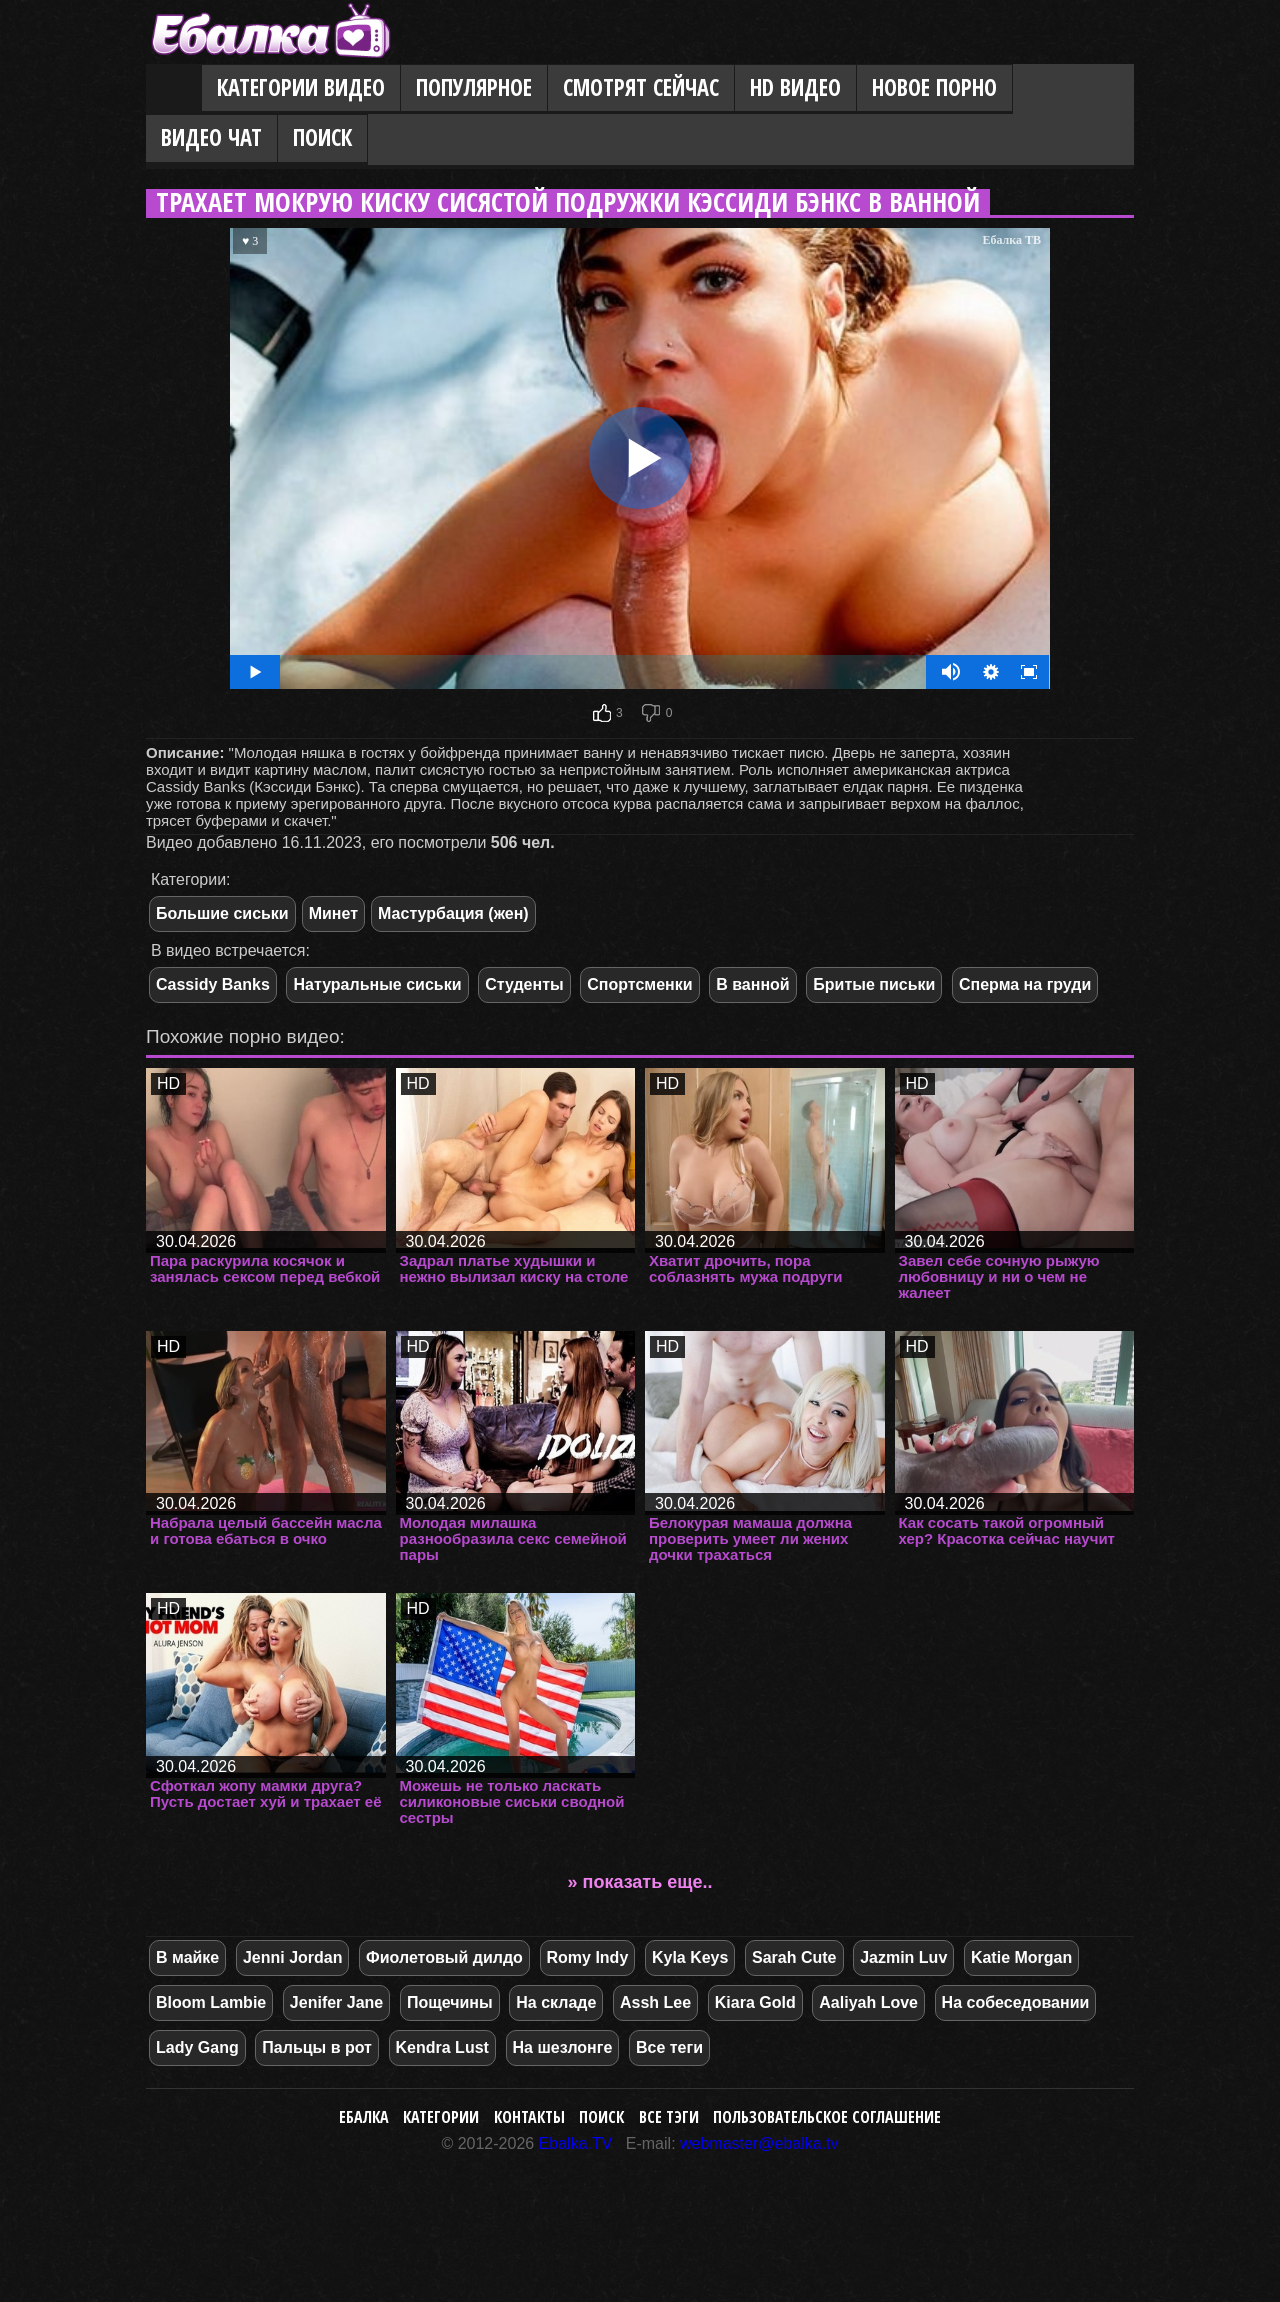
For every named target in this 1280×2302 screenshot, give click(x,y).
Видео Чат (211, 137)
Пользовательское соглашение (827, 2117)
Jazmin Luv (903, 1957)
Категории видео (301, 87)
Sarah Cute (794, 1957)
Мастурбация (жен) (453, 913)
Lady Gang (197, 2047)
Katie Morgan (1021, 1957)
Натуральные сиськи (377, 984)
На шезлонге (563, 2047)
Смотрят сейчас (641, 87)
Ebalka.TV (576, 2143)
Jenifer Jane (336, 2002)
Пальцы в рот (317, 2047)
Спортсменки (639, 984)
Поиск (322, 137)
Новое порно (934, 87)
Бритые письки (874, 984)
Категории (441, 2117)
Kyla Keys (690, 1957)
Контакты (529, 2117)
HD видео (795, 87)
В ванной (752, 984)
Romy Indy (588, 1957)
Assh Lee (655, 2002)
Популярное (474, 87)
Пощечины (450, 2002)
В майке (187, 1957)
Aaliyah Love (868, 2002)
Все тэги (669, 2117)
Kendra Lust (442, 2047)
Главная (174, 89)
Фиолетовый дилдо (444, 1957)
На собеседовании (1016, 2002)
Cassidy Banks (213, 984)
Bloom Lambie (211, 2002)
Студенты (524, 984)
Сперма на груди (1025, 984)
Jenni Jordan (293, 1957)
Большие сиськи (222, 913)
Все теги (669, 2047)
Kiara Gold (755, 2002)
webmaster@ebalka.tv (759, 2143)
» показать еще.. (640, 1882)
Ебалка (364, 2117)
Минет (333, 913)
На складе (556, 2002)
